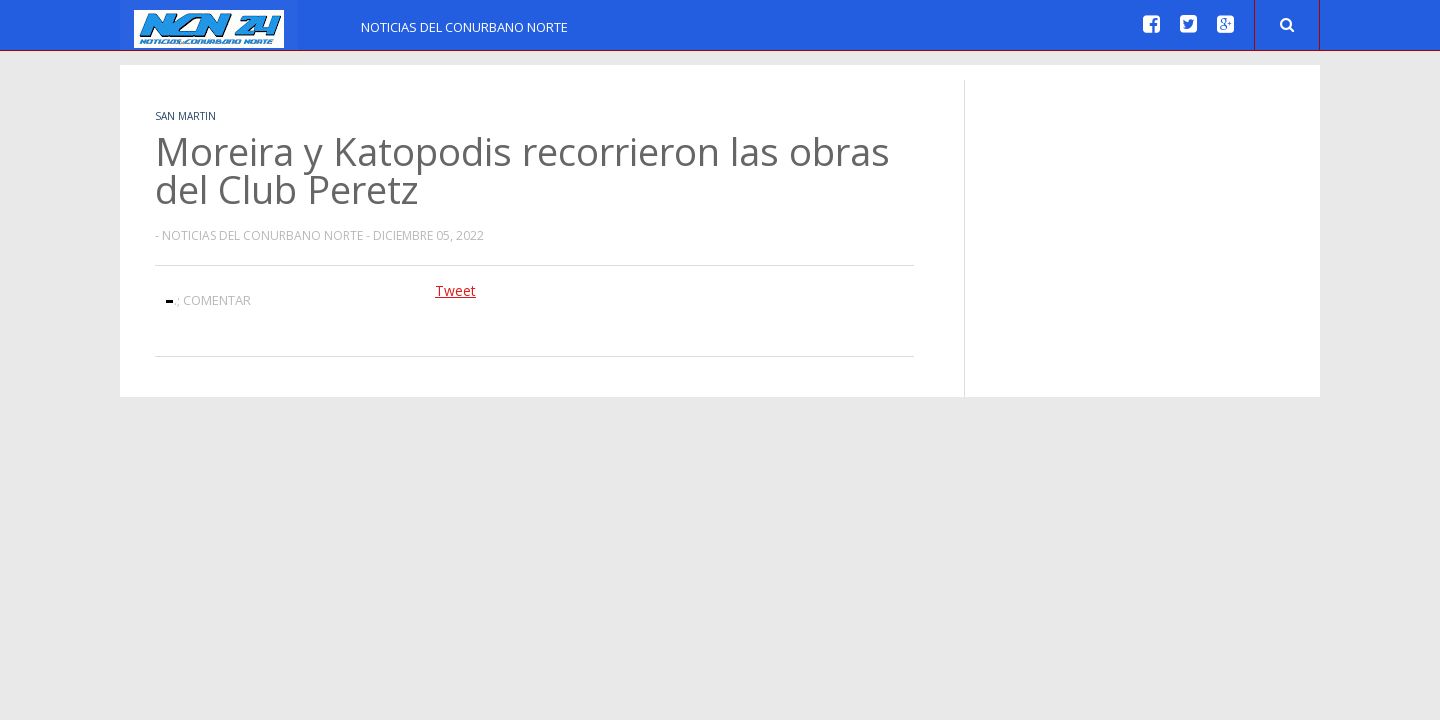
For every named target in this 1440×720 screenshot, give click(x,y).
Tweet (455, 290)
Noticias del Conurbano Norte (464, 27)
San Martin (185, 116)
